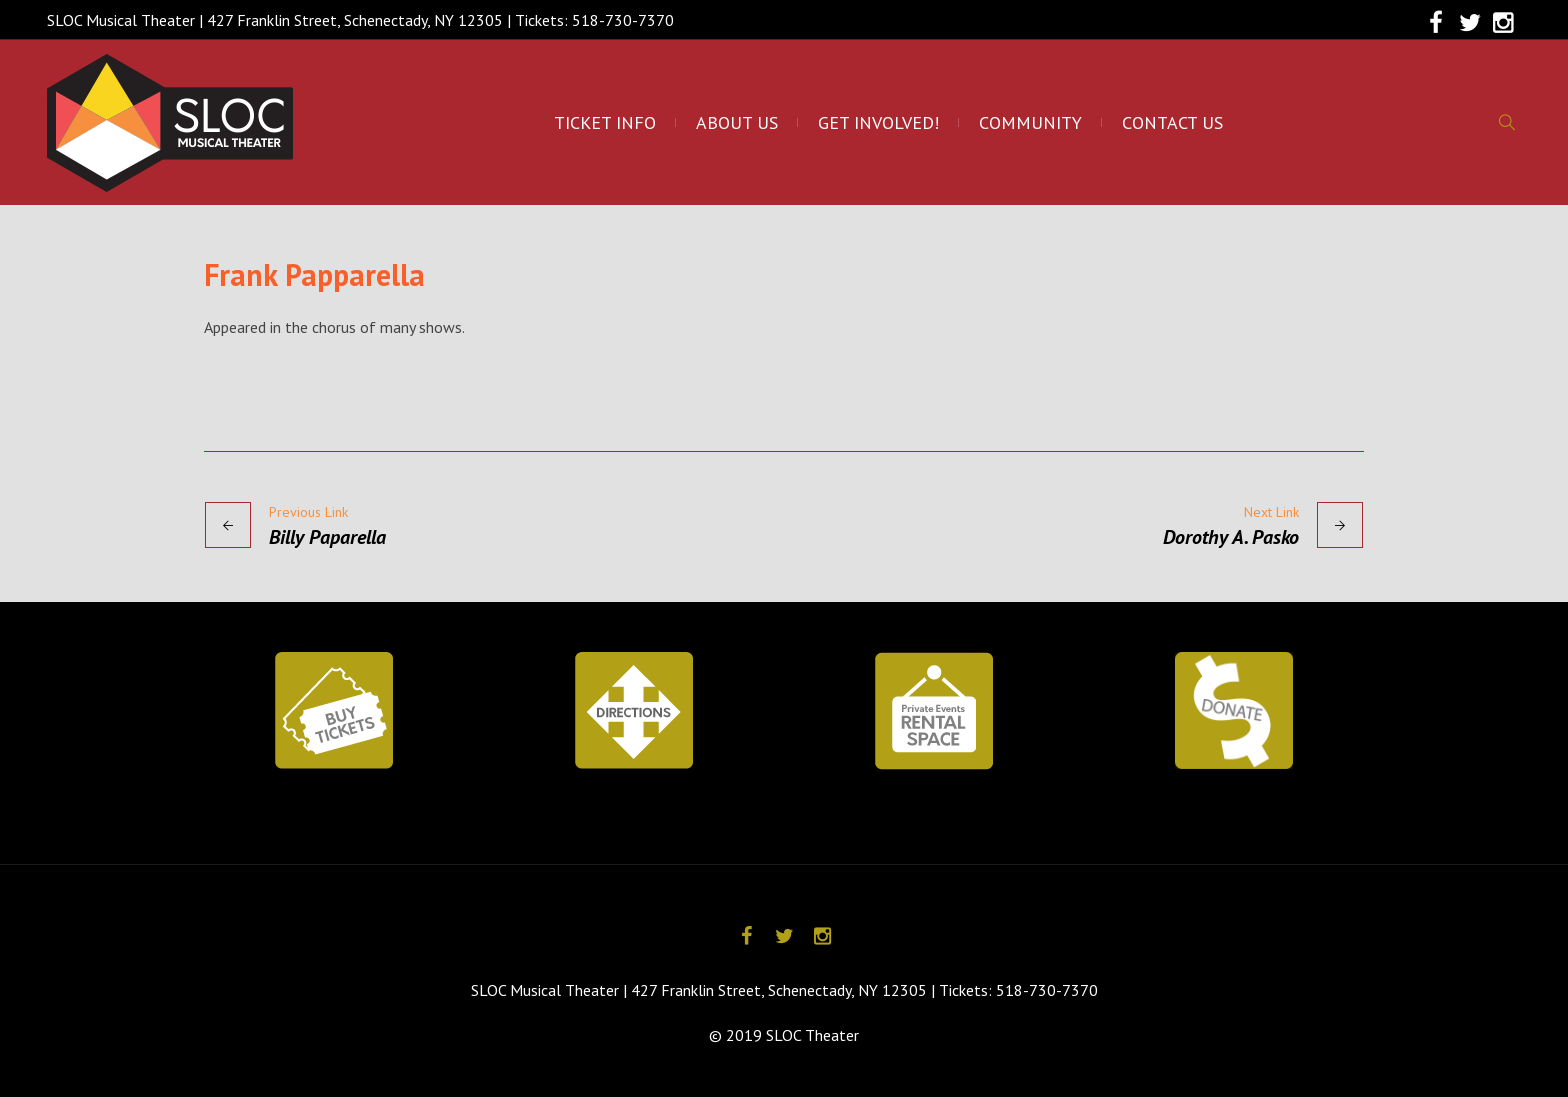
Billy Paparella (327, 537)
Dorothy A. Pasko (1231, 537)
